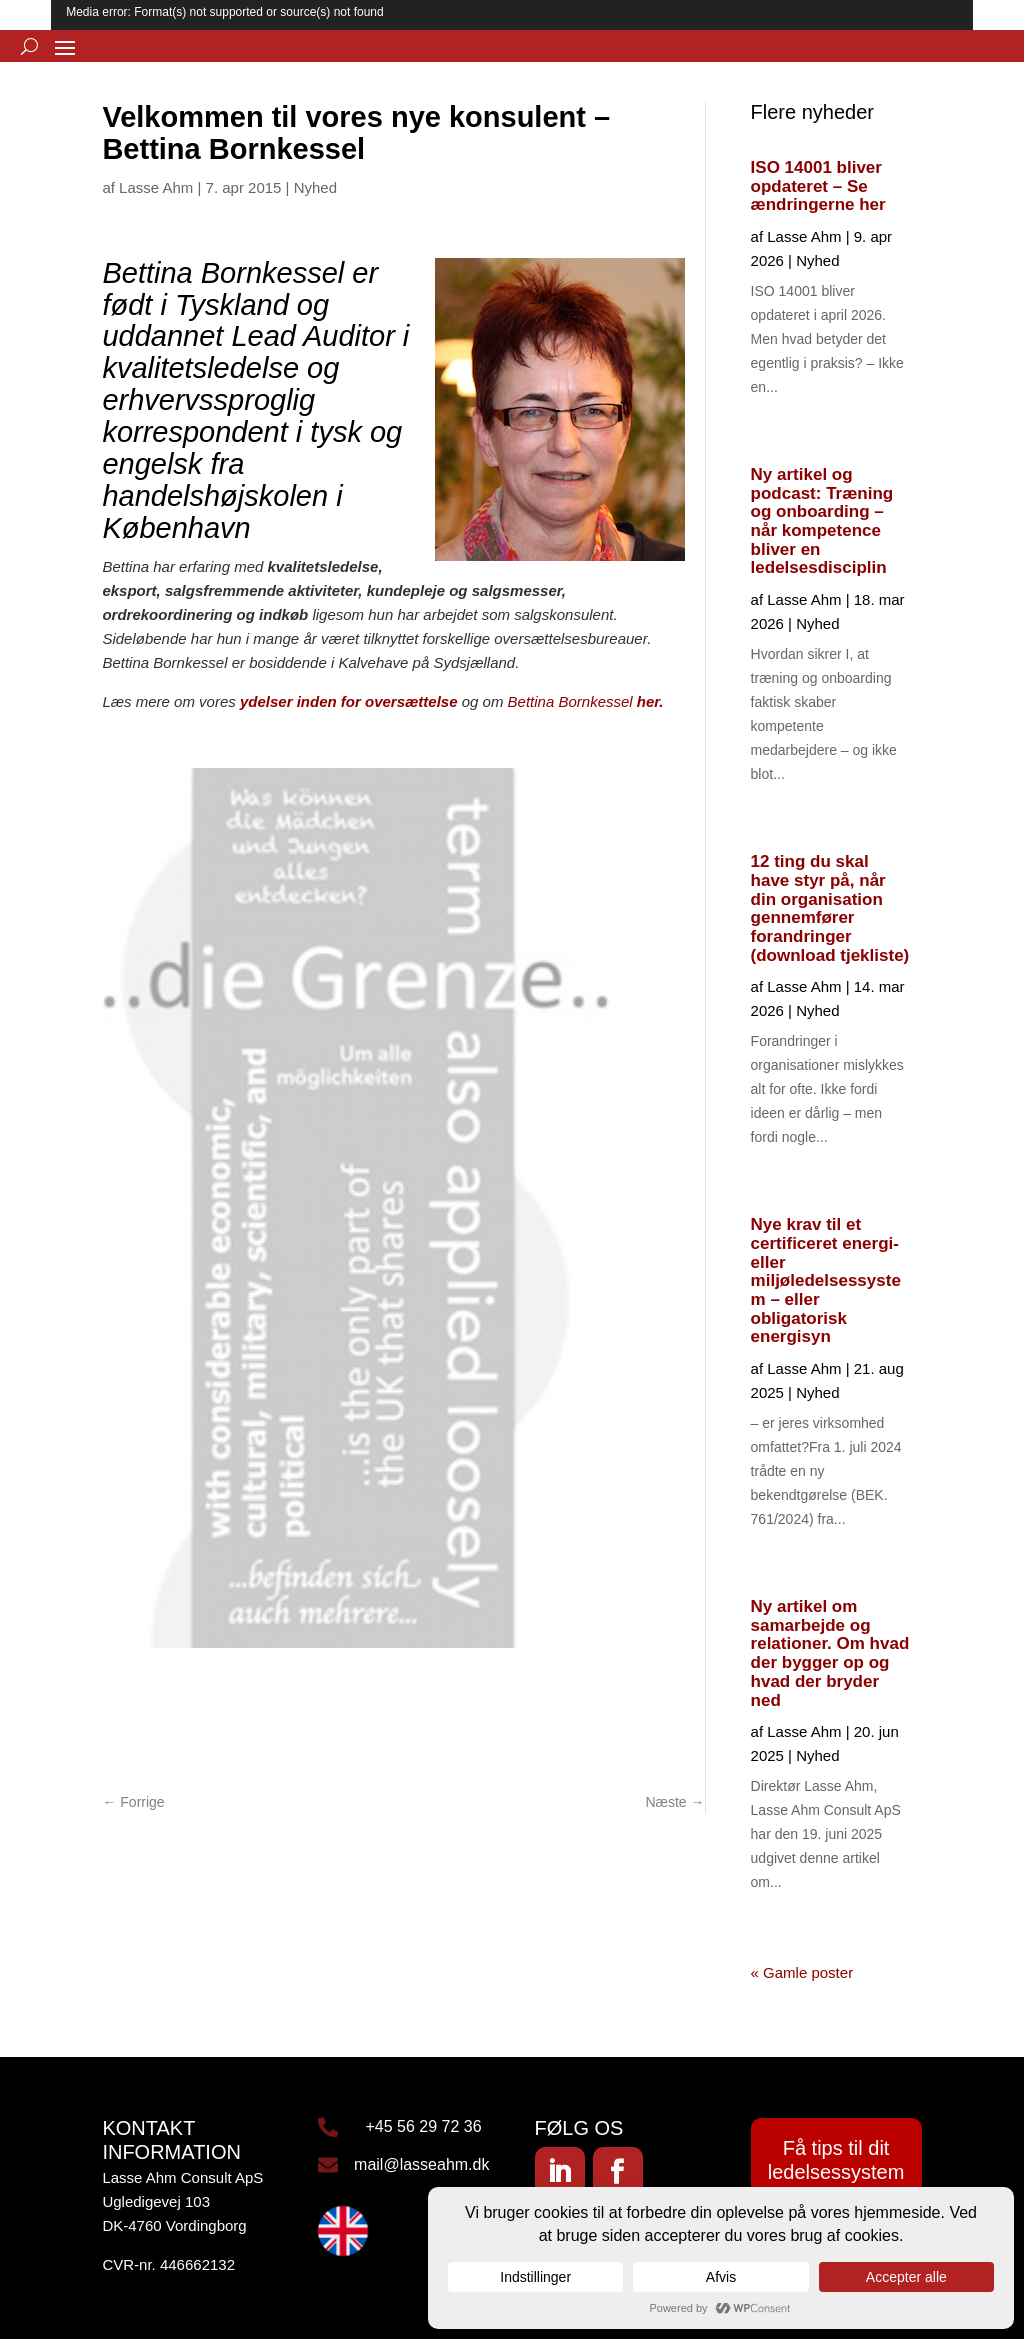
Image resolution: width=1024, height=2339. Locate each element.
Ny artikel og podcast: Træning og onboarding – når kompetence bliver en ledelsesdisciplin (822, 521)
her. (650, 701)
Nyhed (315, 187)
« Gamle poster (802, 1972)
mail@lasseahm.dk (421, 2164)
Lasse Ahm (156, 187)
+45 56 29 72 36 (423, 2126)
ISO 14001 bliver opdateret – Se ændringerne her (818, 186)
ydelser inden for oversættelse (349, 701)
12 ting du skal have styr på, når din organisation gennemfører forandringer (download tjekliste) (830, 908)
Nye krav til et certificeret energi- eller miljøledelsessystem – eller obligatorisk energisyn (826, 1280)
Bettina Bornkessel (572, 701)
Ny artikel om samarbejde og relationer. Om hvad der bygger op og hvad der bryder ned (830, 1653)
